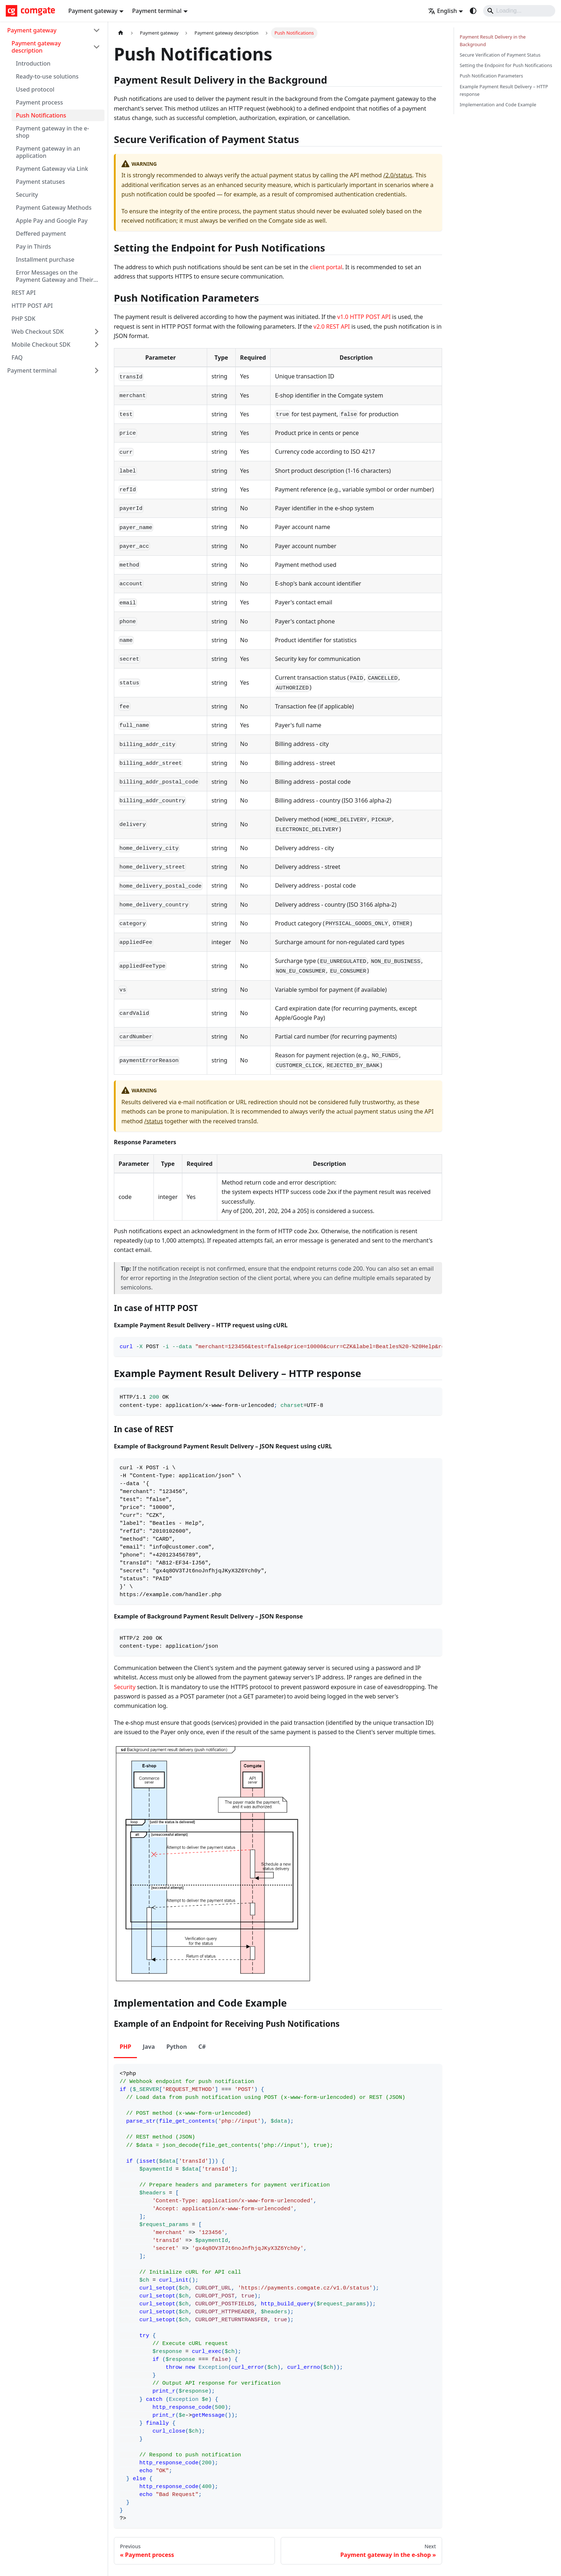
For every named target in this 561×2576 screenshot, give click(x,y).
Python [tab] (176, 2047)
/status (153, 1121)
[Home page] (121, 33)
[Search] (519, 11)
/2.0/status (397, 175)
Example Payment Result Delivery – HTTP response (504, 90)
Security (124, 1687)
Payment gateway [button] (92, 11)
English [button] (442, 11)
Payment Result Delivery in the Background (493, 41)
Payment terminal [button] (157, 11)
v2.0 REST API (331, 326)
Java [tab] (149, 2047)
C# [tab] (202, 2047)
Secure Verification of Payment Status (500, 55)
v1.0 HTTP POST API (364, 317)
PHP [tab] (125, 2047)
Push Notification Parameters (491, 75)
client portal (326, 267)
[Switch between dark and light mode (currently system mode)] (473, 11)
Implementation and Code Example (498, 104)
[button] (53, 30)
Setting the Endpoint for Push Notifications (506, 65)
